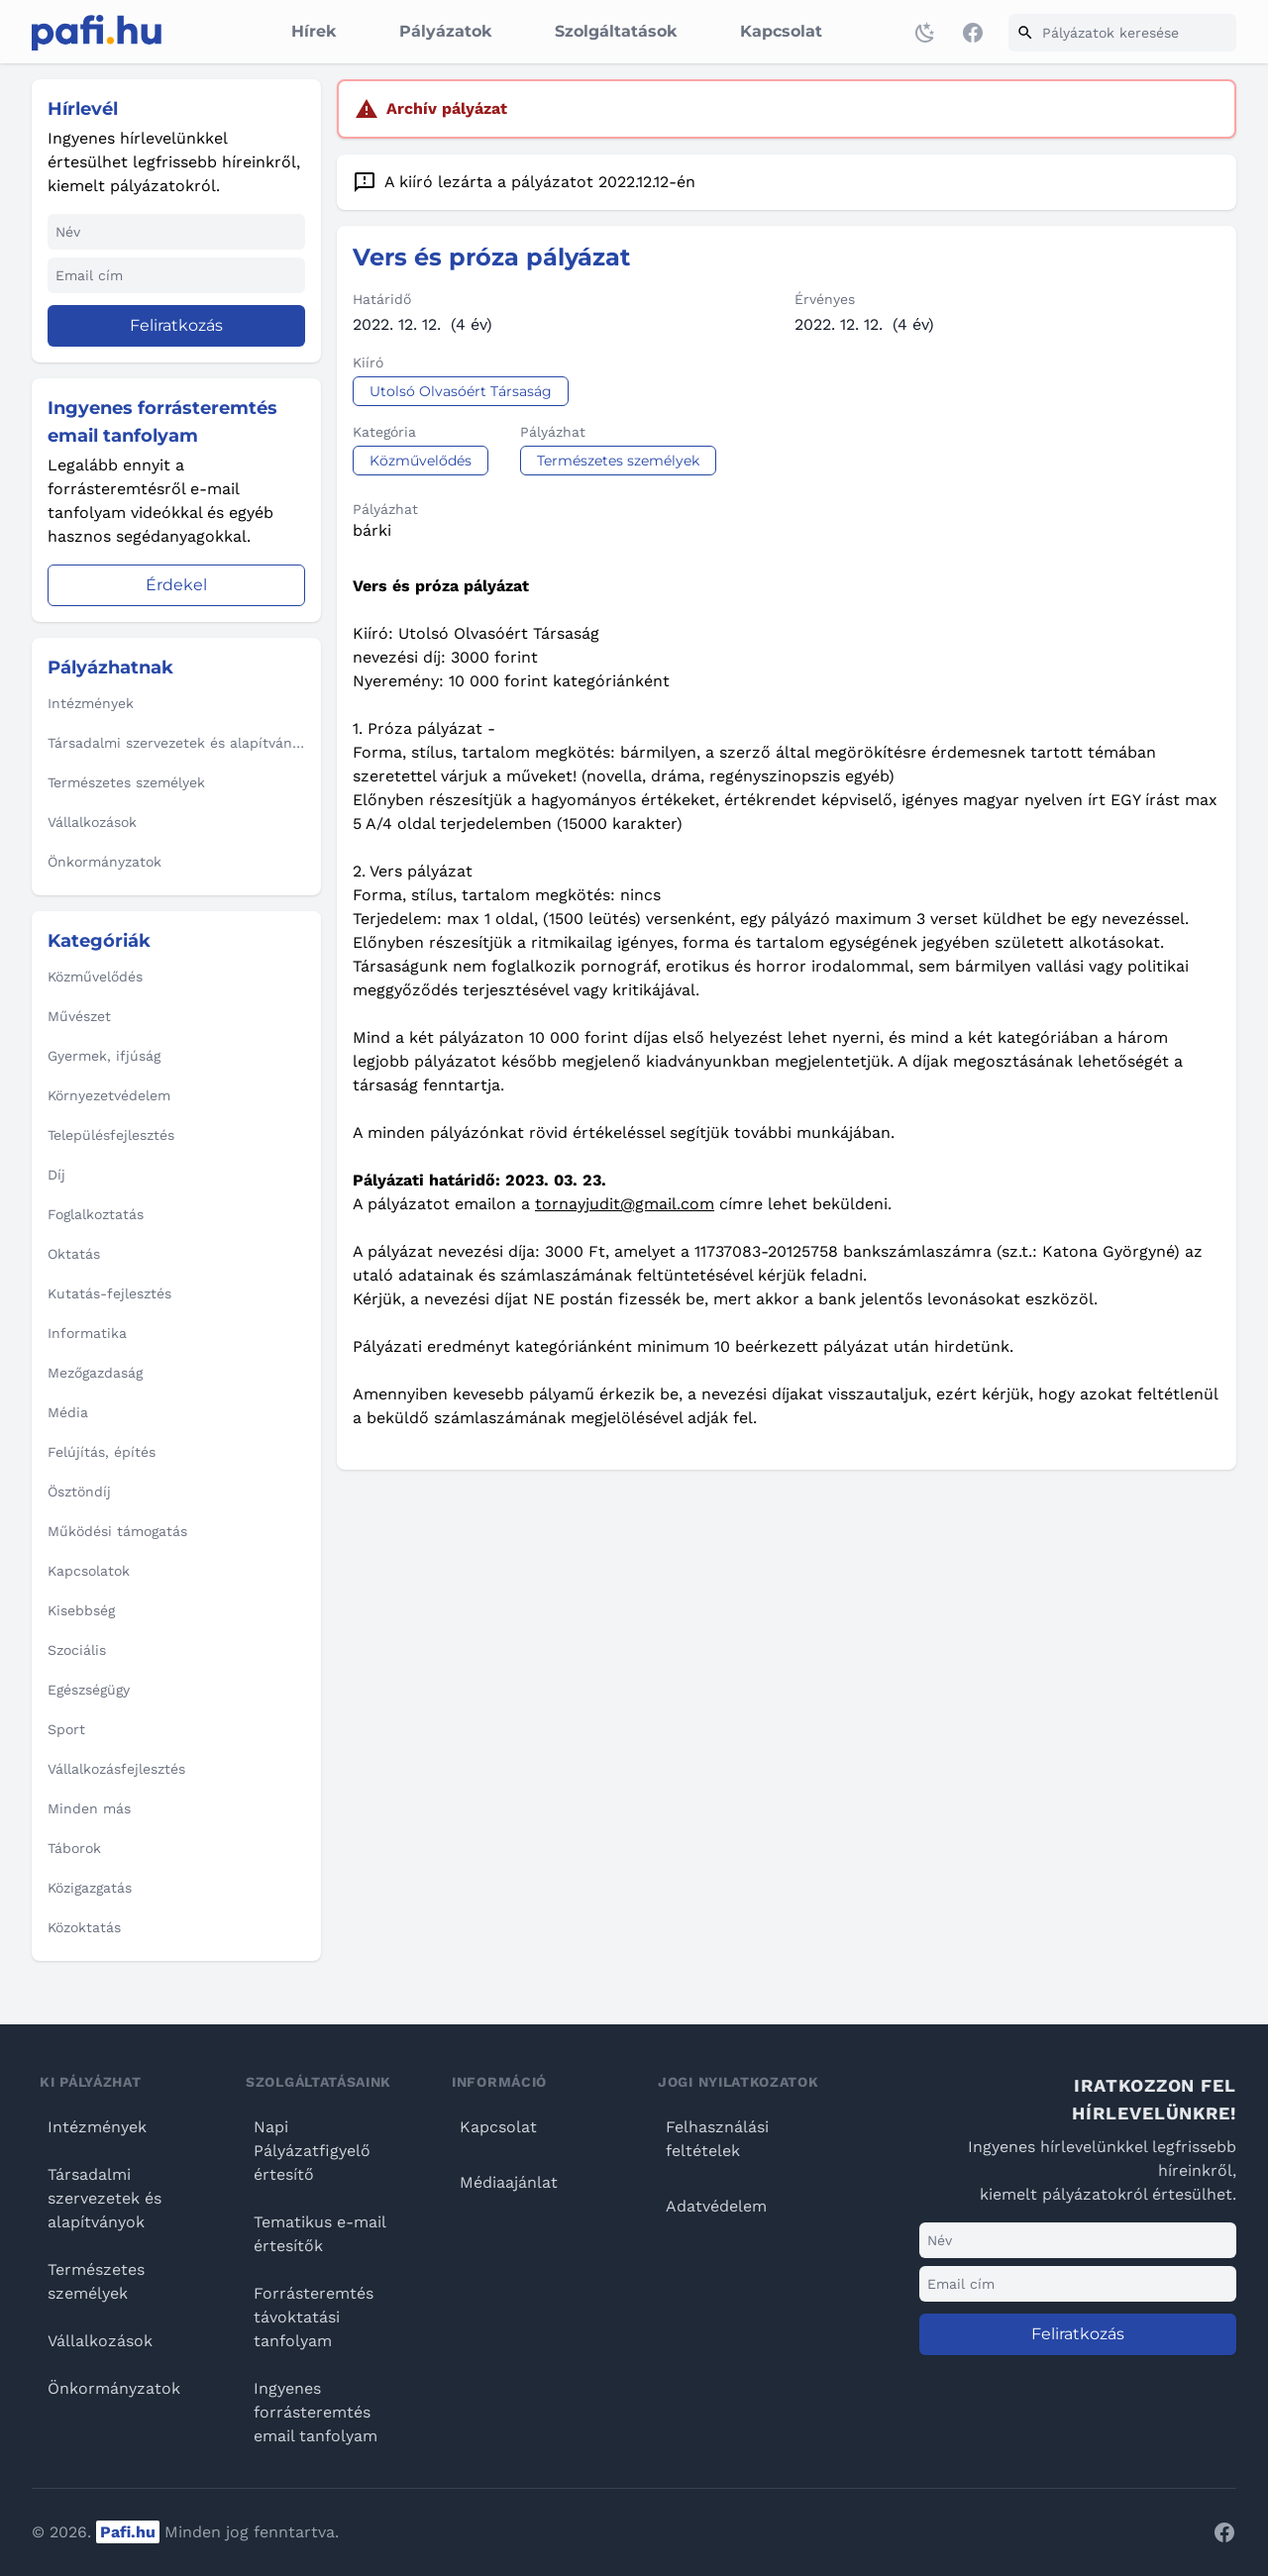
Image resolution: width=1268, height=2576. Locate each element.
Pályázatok (445, 31)
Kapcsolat (781, 31)
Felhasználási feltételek (717, 2138)
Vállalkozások (100, 2340)
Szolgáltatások (616, 31)
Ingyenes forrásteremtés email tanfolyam (315, 2412)
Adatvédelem (716, 2206)
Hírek (313, 31)
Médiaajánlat (509, 2182)
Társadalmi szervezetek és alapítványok (104, 2198)
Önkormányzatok (114, 2388)
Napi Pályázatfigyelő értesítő (312, 2150)
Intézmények (97, 2126)
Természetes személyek (96, 2281)
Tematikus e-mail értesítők (319, 2234)
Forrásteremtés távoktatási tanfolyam (313, 2317)
